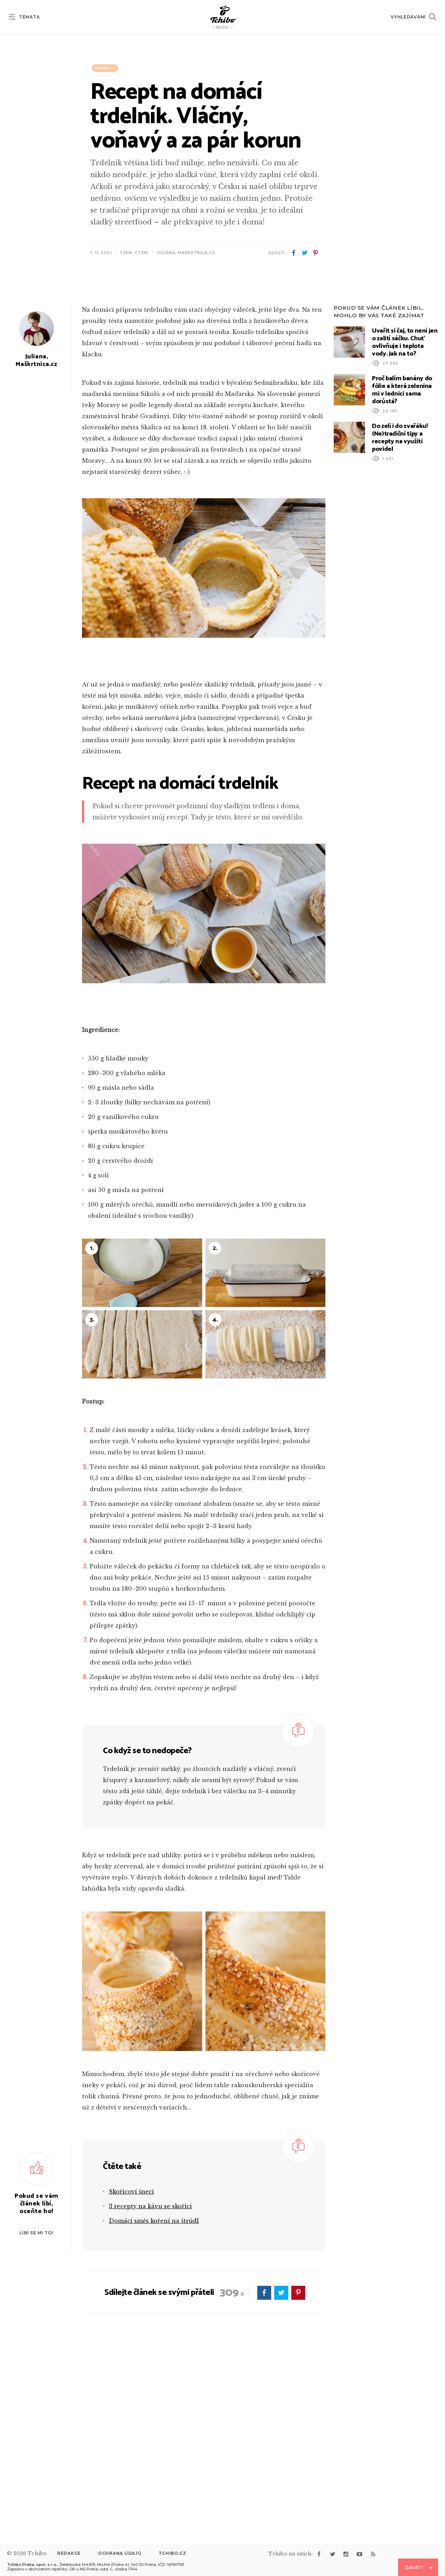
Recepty (105, 68)
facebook (294, 253)
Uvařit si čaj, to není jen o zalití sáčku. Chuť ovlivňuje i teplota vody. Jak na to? (405, 521)
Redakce (69, 2553)
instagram (345, 2554)
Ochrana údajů (119, 2553)
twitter (304, 253)
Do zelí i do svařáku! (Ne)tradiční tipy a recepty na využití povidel (400, 616)
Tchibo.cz (172, 2553)
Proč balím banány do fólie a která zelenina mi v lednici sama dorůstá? (402, 568)
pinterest (315, 253)
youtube (359, 2554)
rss (373, 2554)
